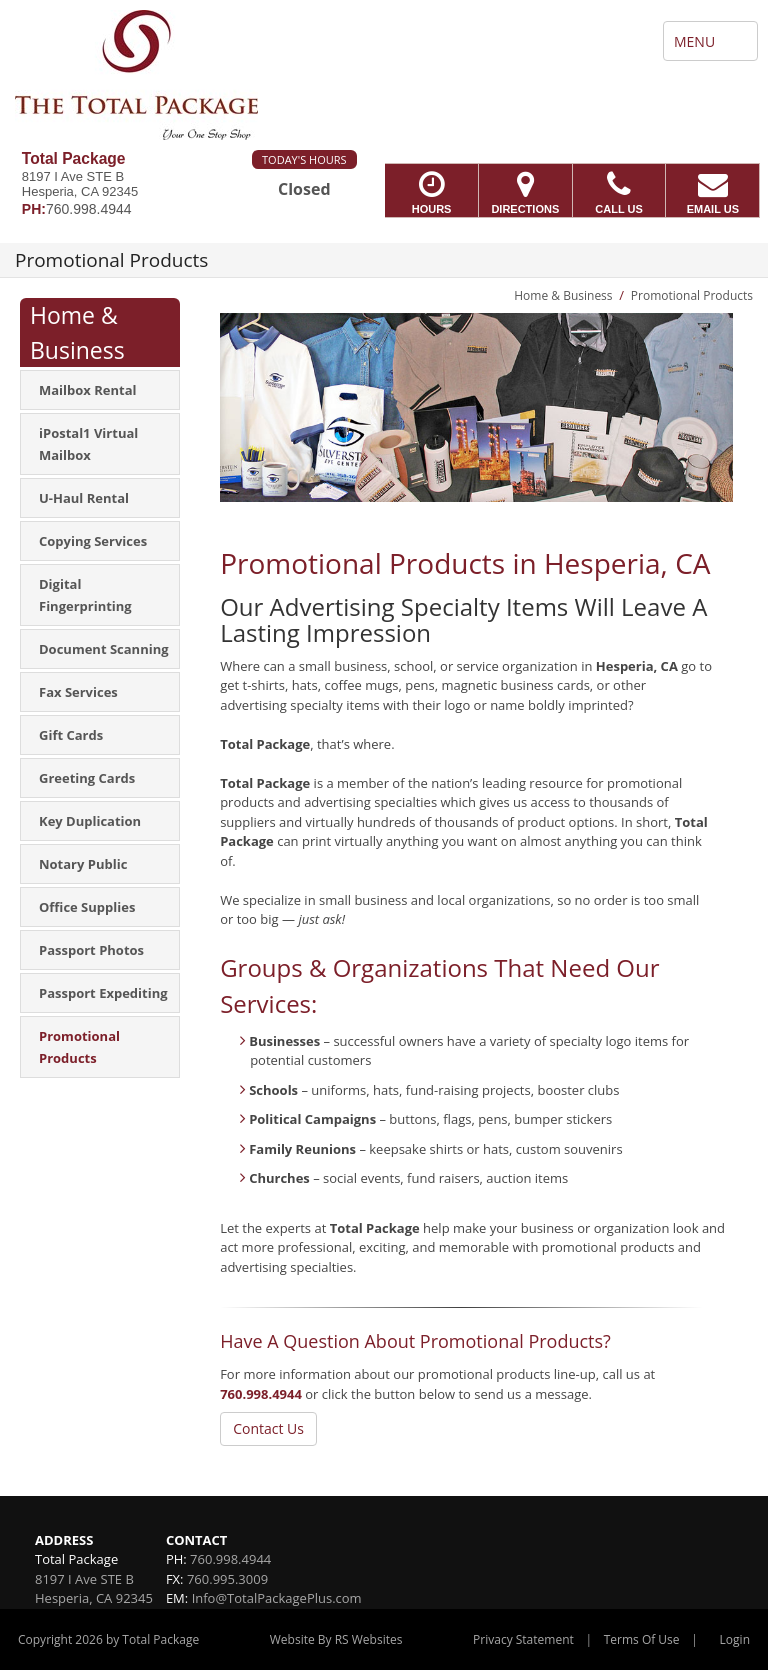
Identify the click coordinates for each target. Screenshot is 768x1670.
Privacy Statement (523, 1639)
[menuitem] (100, 390)
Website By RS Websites (336, 1639)
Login (735, 1639)
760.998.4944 (261, 1394)
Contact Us (268, 1428)
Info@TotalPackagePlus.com (277, 1598)
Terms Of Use (642, 1639)
